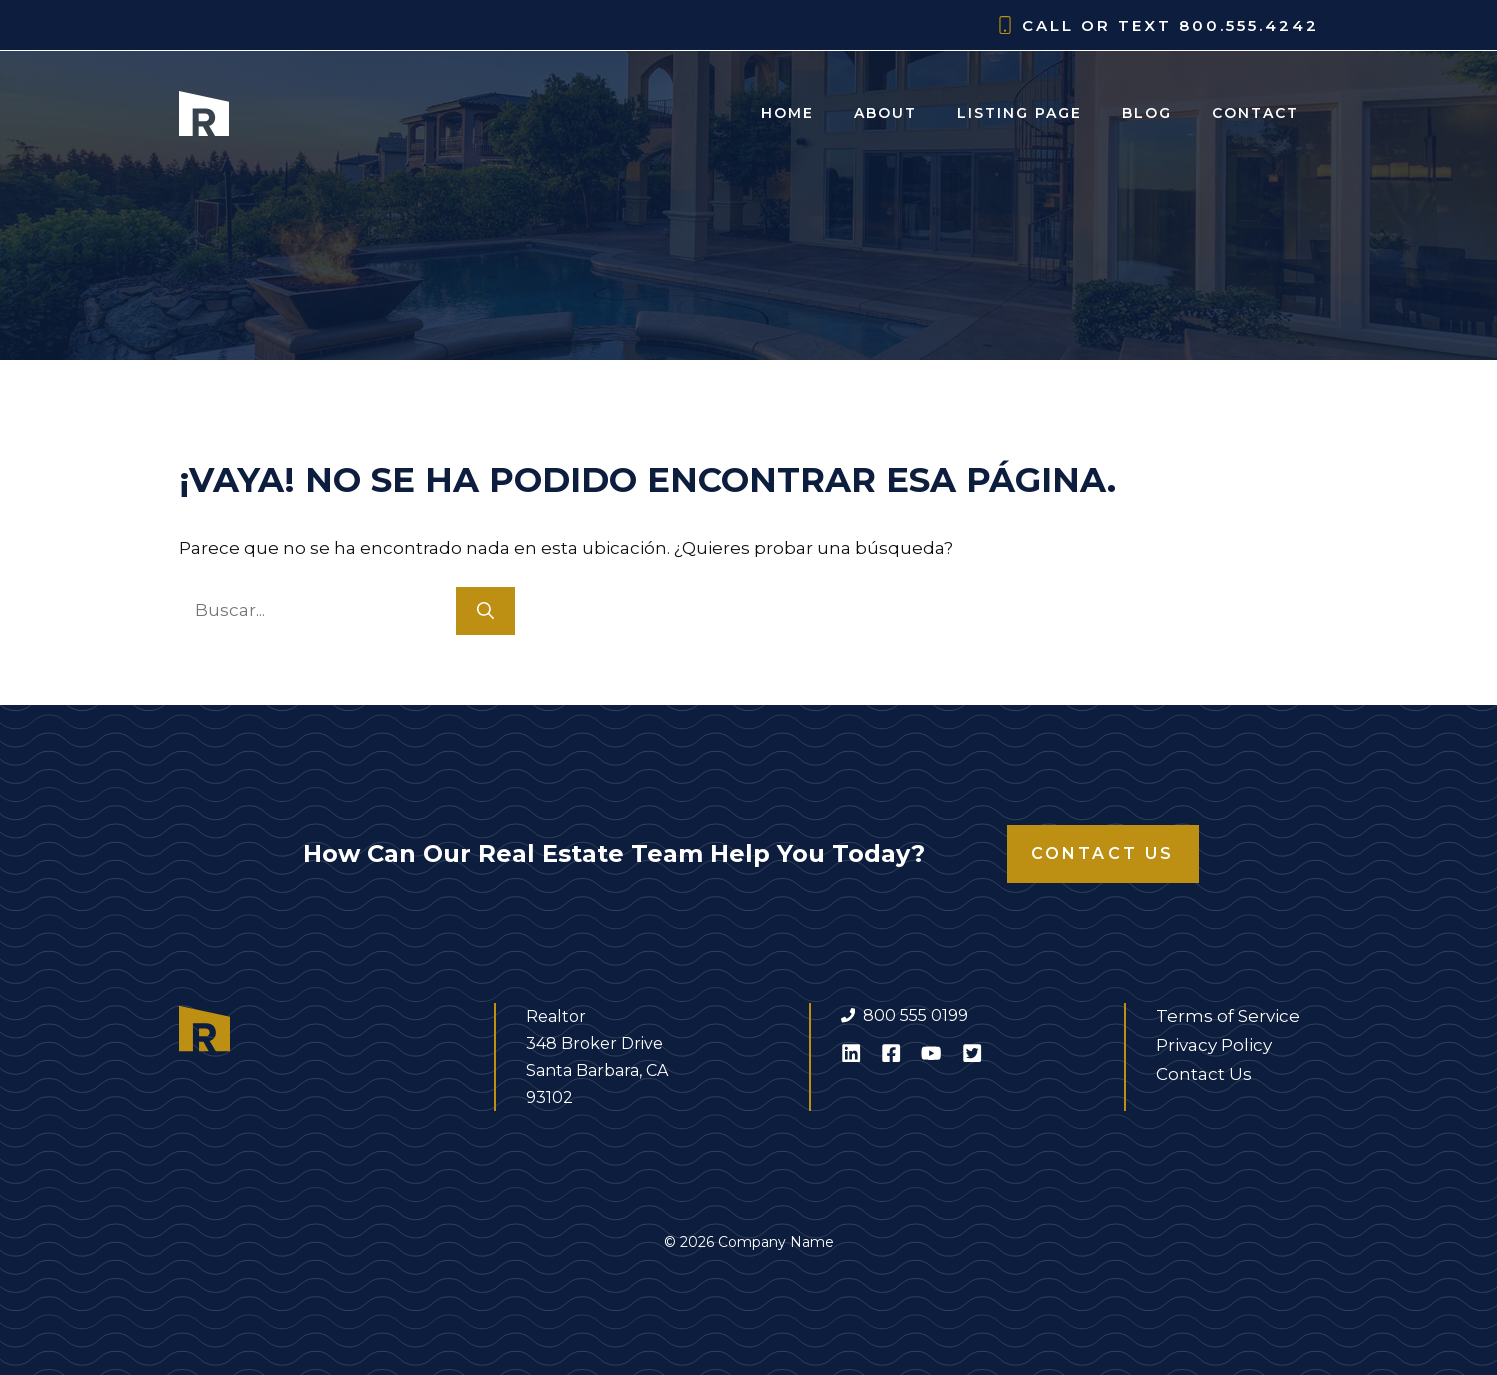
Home (787, 113)
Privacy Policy (1214, 1045)
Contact (1255, 113)
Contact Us (1103, 853)
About (885, 113)
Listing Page (1019, 113)
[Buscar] (485, 611)
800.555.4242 (1249, 25)
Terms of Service (1228, 1016)
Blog (1147, 113)
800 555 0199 (915, 1015)
